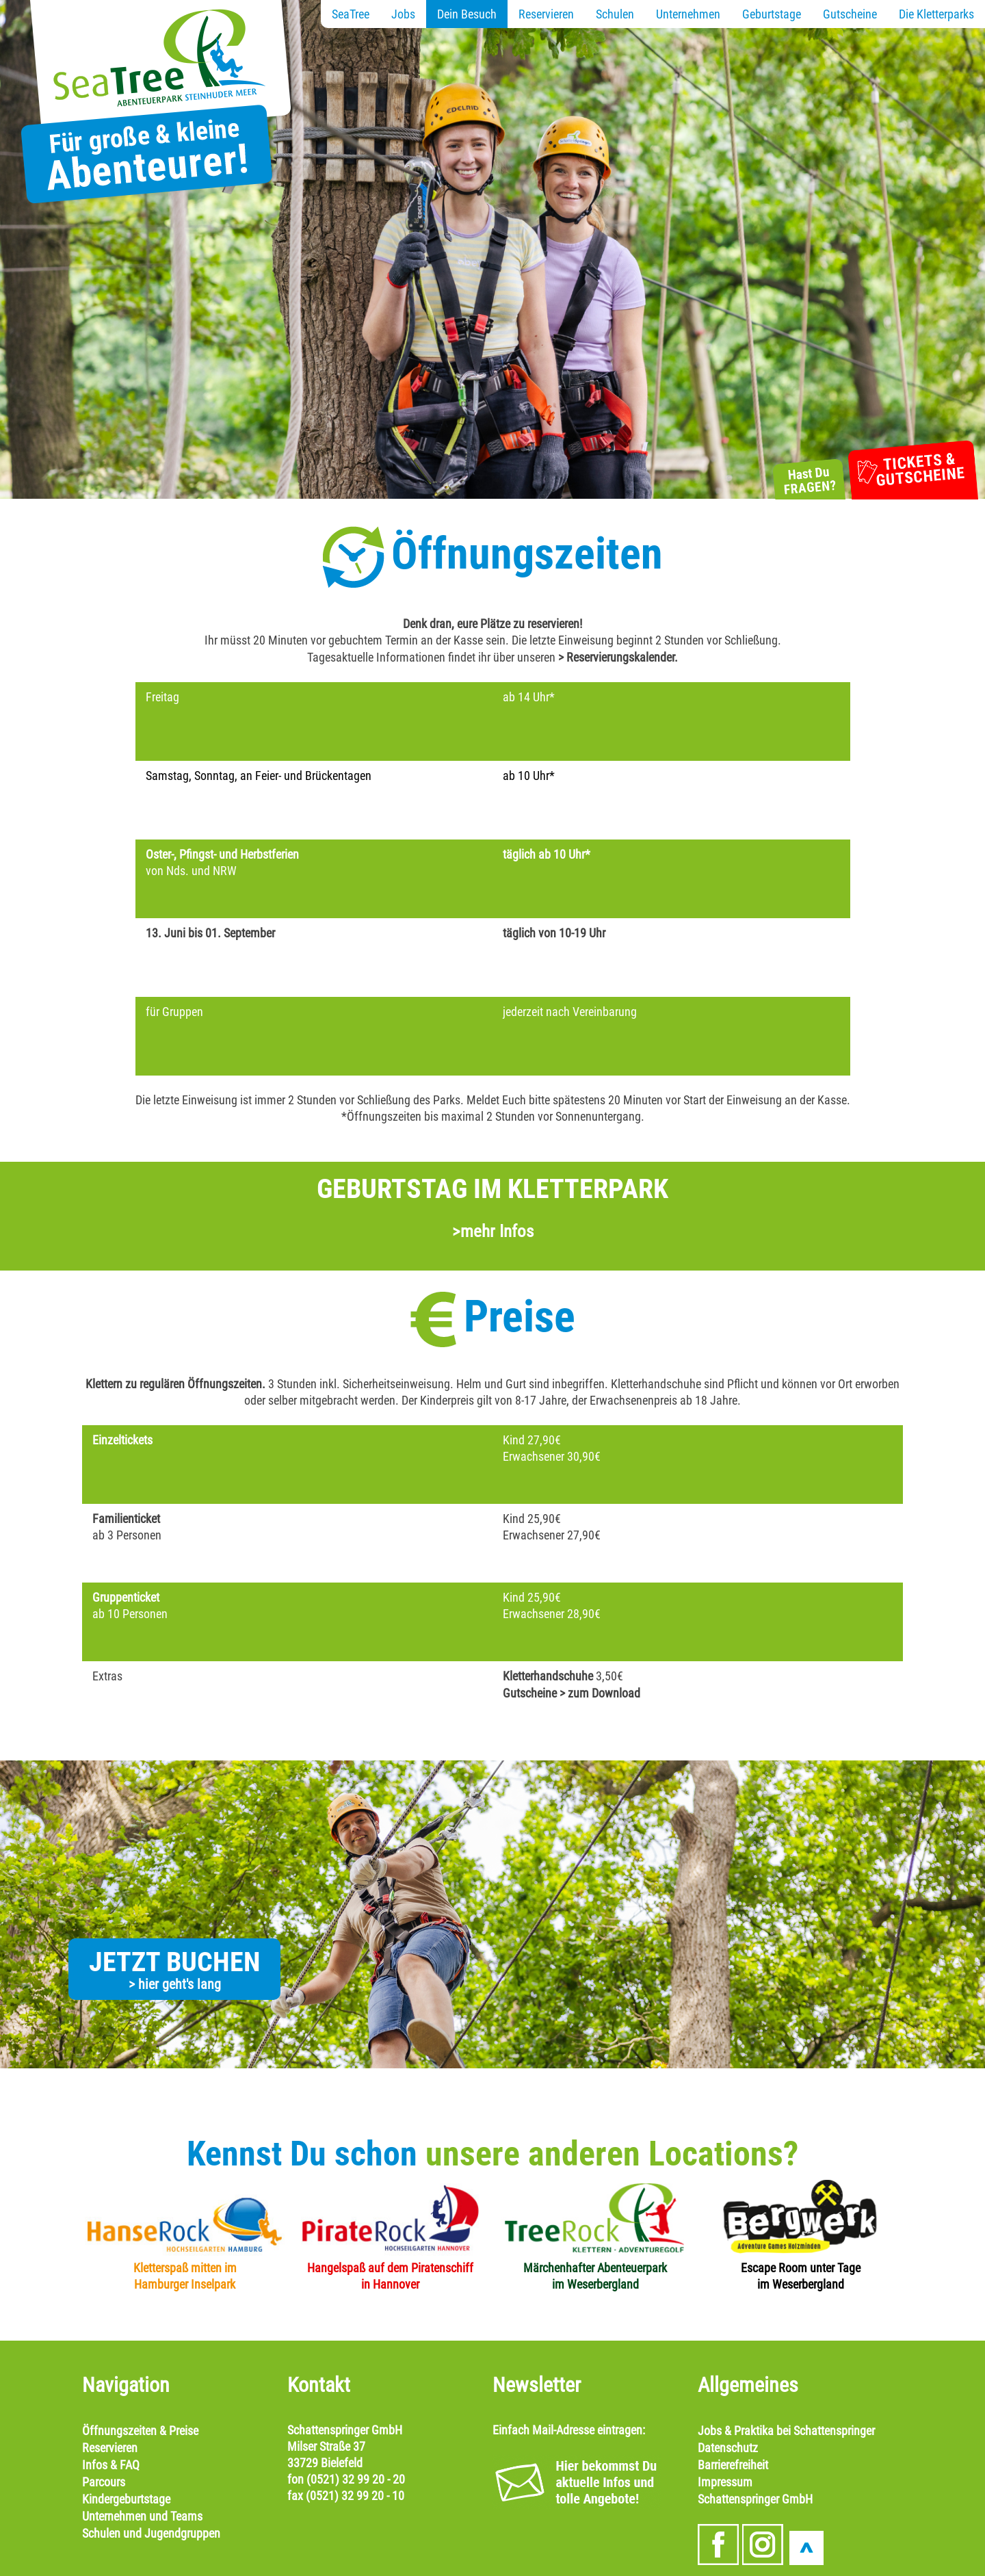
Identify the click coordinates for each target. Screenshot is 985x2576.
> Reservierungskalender (616, 657)
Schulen (615, 14)
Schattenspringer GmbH (755, 2499)
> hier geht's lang (175, 1984)
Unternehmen (688, 14)
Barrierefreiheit (733, 2465)
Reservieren (546, 14)
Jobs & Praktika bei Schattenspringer (786, 2430)
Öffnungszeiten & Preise (140, 2430)
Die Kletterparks (936, 14)
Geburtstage (771, 14)
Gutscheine (850, 14)
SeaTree (350, 14)
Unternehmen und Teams (142, 2516)
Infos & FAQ (111, 2465)
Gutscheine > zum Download (571, 1693)
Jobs (403, 14)
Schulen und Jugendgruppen (151, 2533)
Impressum (725, 2482)
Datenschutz (728, 2448)
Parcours (103, 2482)
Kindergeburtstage (126, 2499)
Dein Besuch (467, 14)
